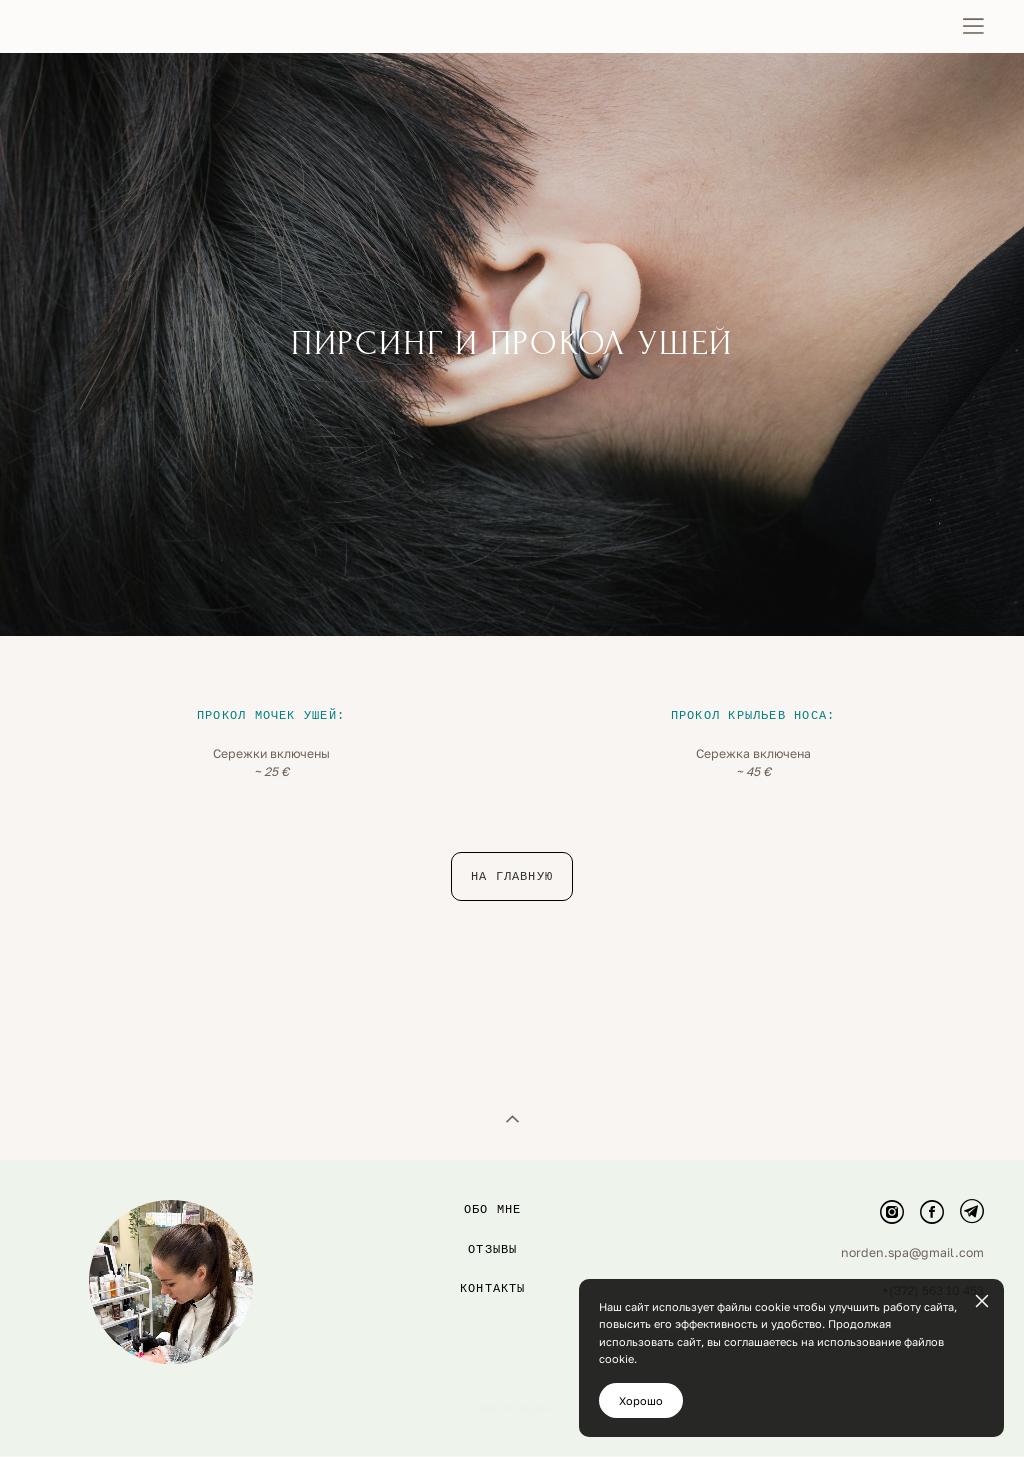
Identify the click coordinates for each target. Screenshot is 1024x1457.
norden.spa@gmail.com (912, 1116)
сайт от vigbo (512, 1274)
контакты (493, 1152)
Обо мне (493, 1073)
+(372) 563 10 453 (933, 1155)
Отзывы (492, 1113)
